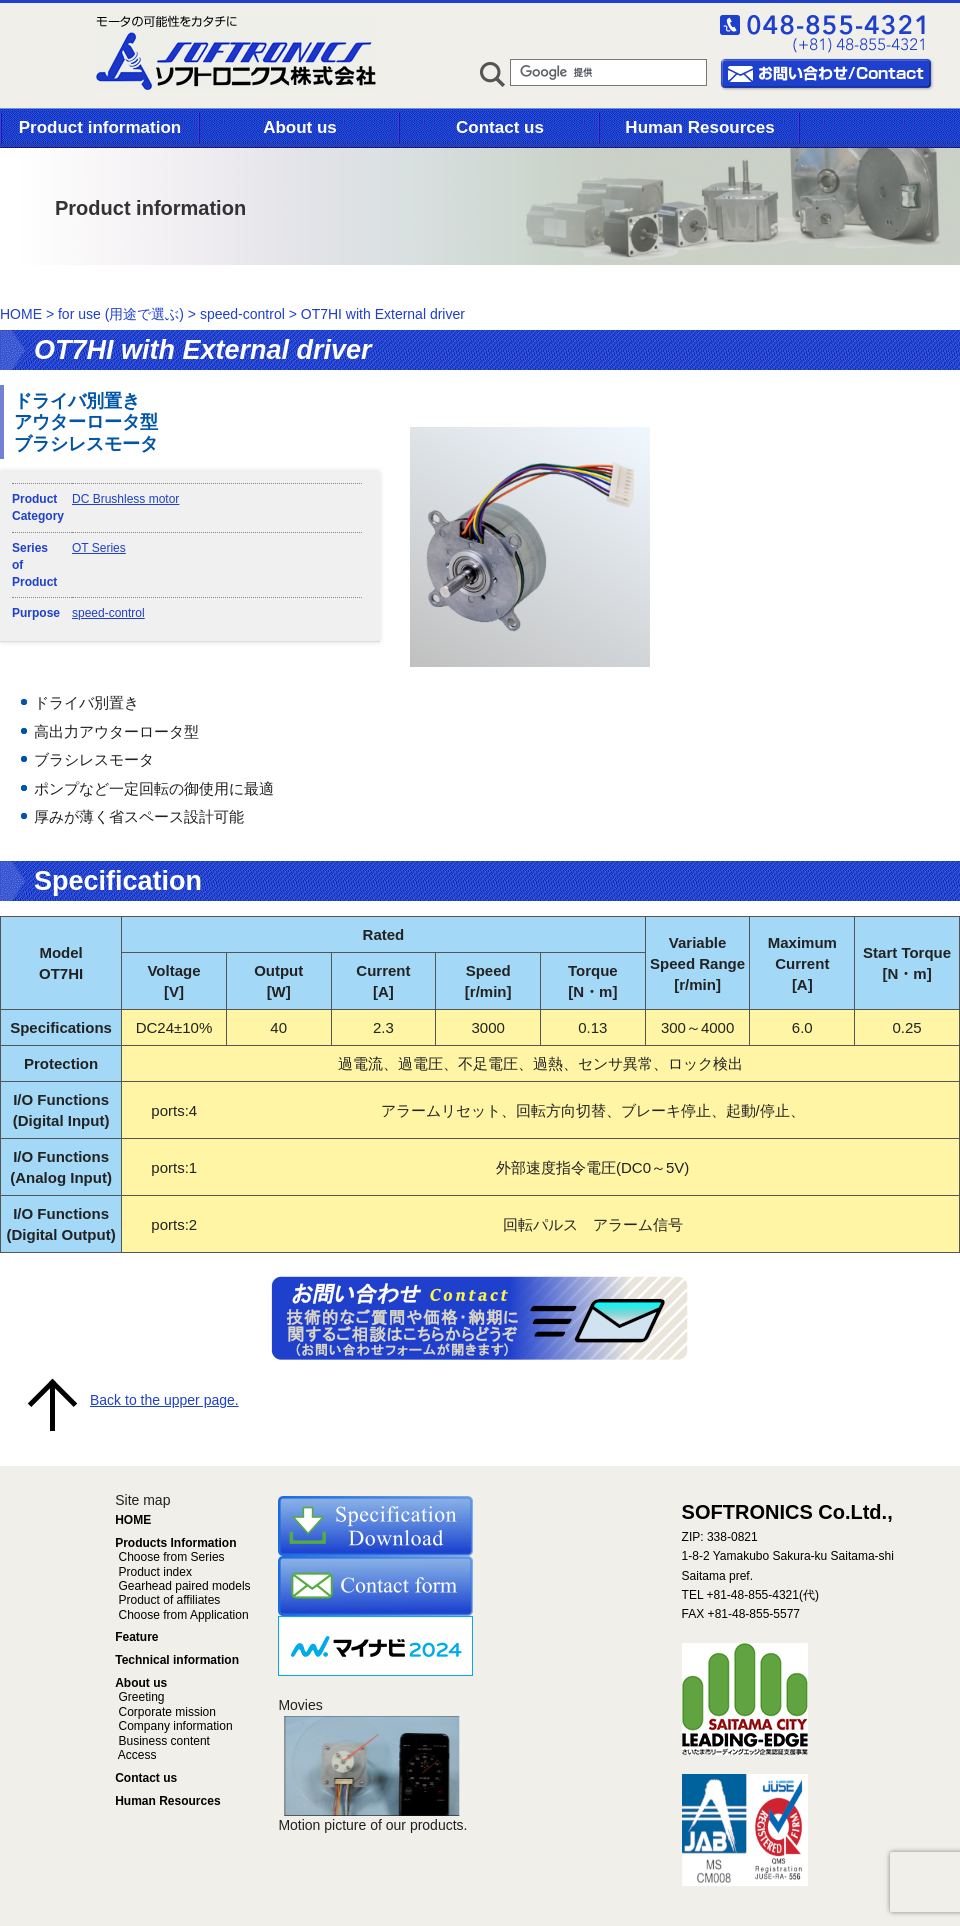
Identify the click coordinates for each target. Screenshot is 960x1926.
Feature (136, 1637)
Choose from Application (181, 1615)
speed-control (108, 613)
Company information (173, 1726)
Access (135, 1755)
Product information (100, 127)
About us (300, 127)
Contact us (500, 127)
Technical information (177, 1660)
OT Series (99, 548)
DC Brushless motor (125, 499)
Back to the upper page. (164, 1400)
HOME (21, 314)
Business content (162, 1741)
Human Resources (699, 127)
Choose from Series (169, 1557)
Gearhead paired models (182, 1586)
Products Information (175, 1543)
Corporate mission (165, 1712)
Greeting (139, 1697)
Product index (153, 1572)
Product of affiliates (167, 1600)
